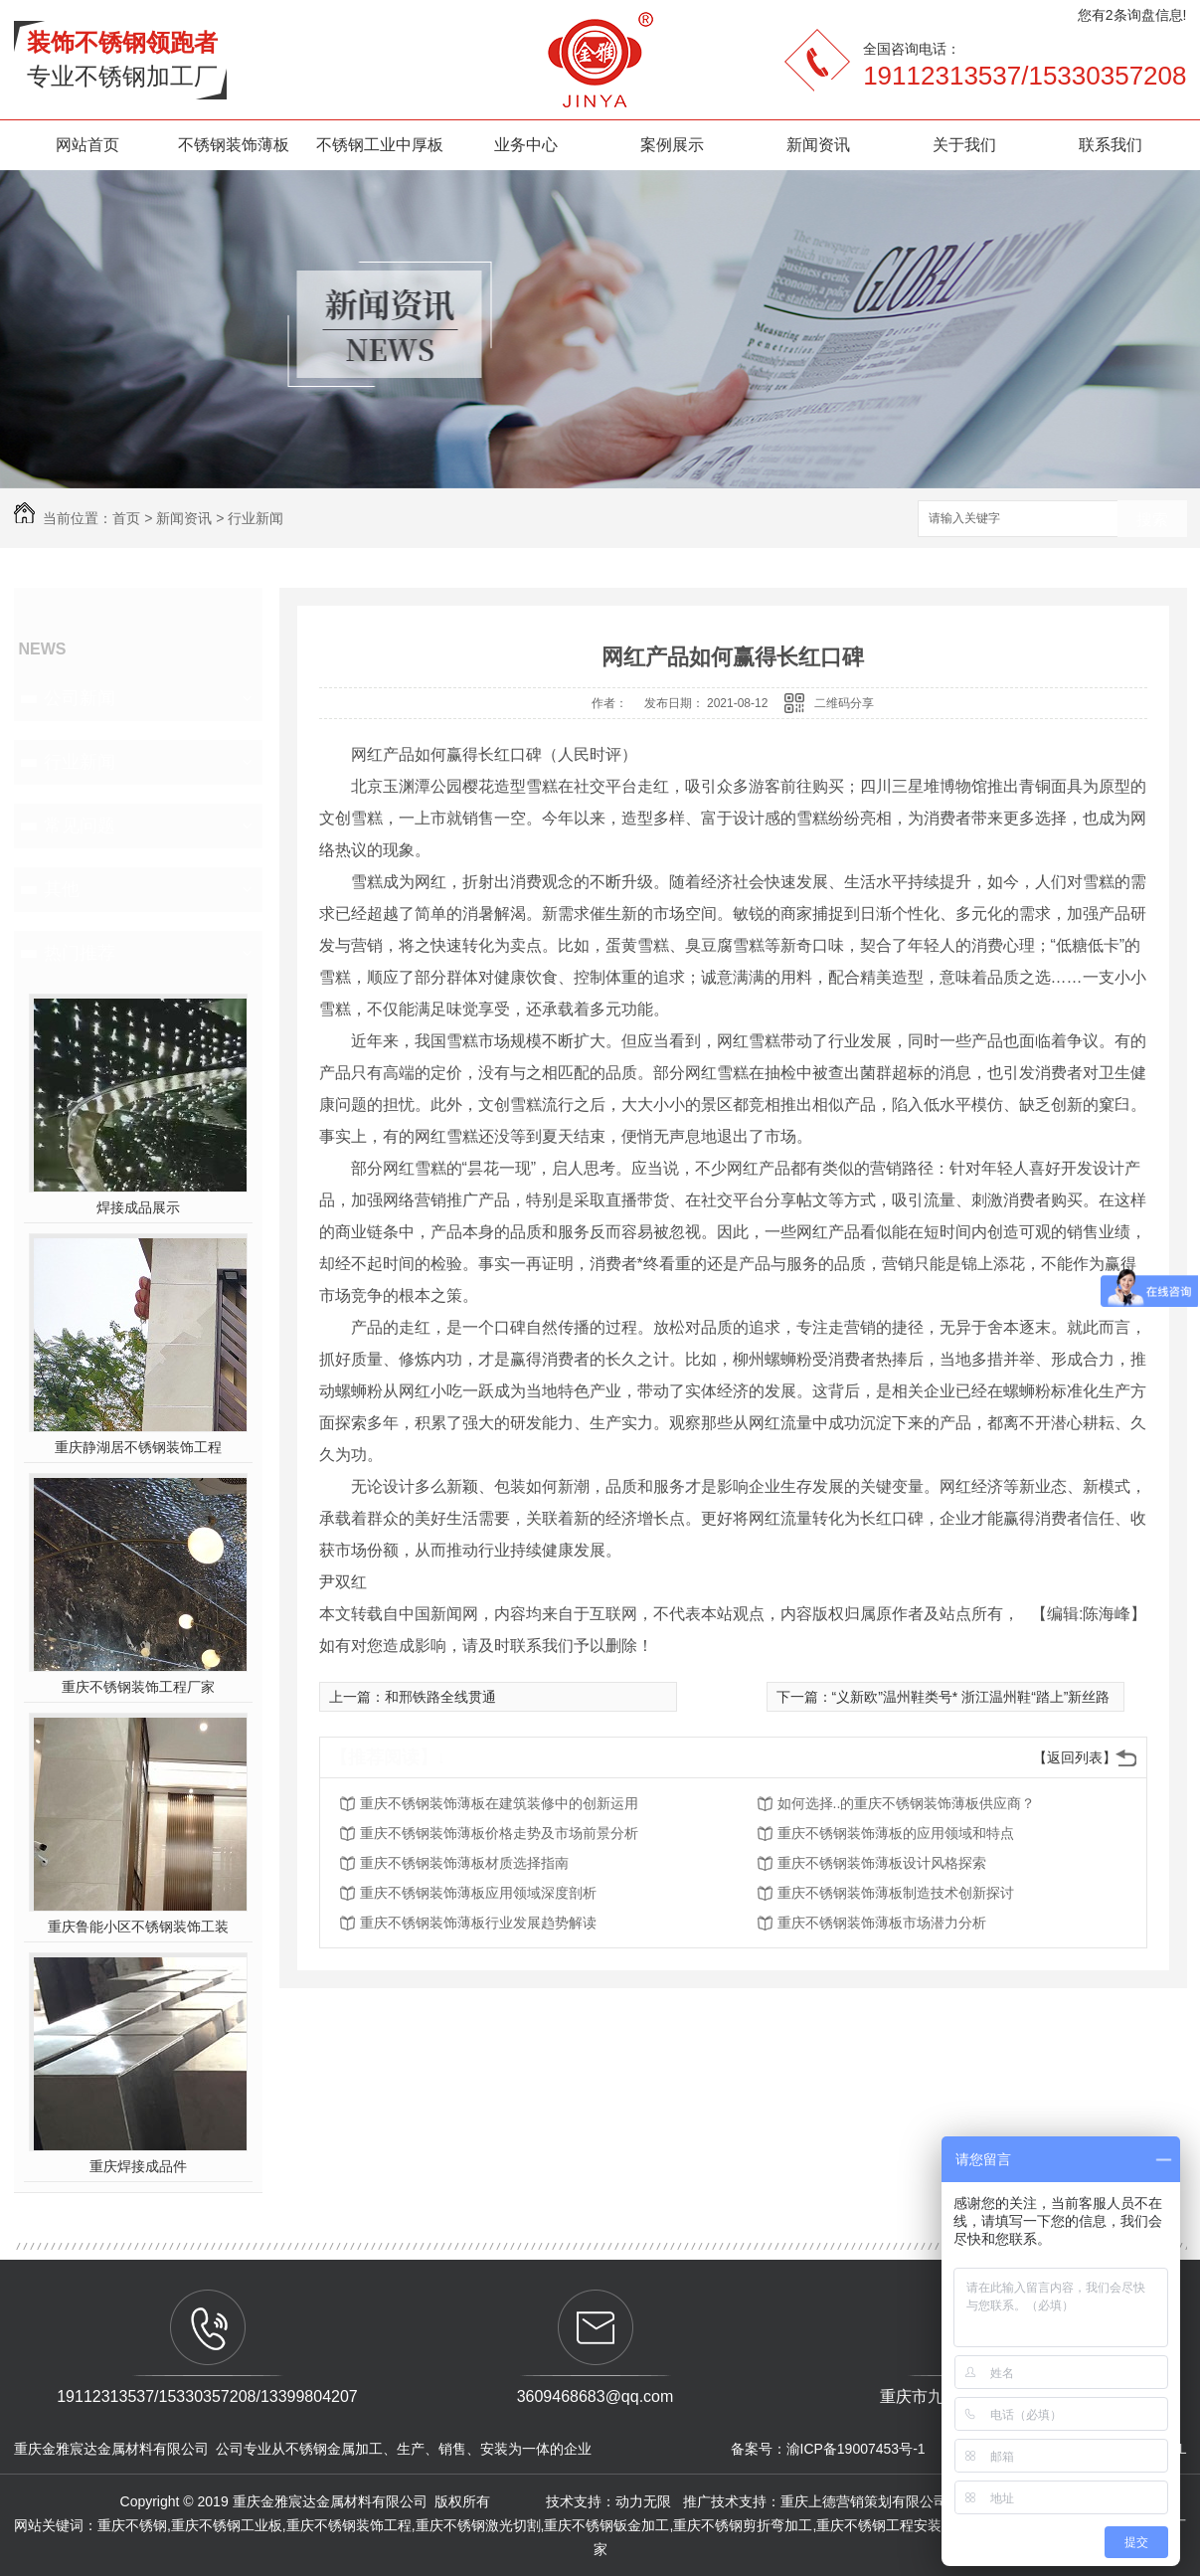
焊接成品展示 (138, 1207)
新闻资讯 (818, 144)
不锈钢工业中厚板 (379, 144)
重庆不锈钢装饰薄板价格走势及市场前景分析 (499, 1833)
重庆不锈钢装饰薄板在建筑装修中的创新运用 (499, 1803)
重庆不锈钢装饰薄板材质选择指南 (464, 1863)
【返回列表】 (1074, 1757)
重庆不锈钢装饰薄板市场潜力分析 (881, 1923)
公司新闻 (79, 698)
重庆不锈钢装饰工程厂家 (138, 1687)
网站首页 (87, 144)
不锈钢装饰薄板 (233, 144)
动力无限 (643, 2501)
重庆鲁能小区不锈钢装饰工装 (138, 1926)
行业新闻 (255, 518)
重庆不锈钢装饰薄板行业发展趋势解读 (478, 1923)
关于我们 (964, 144)
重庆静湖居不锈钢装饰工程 (138, 1447)
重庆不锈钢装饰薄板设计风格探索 (881, 1863)
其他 (62, 889)
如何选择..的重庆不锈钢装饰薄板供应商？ (906, 1803)
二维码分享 (844, 703)
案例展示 (672, 144)
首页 (126, 518)
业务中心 (526, 144)
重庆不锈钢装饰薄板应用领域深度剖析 (478, 1893)
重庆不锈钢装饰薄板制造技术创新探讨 (895, 1893)
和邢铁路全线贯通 (440, 1697)
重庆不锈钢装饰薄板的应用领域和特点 (895, 1833)
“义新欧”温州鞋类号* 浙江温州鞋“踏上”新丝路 (971, 1697)
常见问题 (79, 825)
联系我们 (1110, 144)
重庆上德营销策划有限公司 (865, 2501)
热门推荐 (79, 953)
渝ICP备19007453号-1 (856, 2449)
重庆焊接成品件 (138, 2166)
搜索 (1152, 519)
